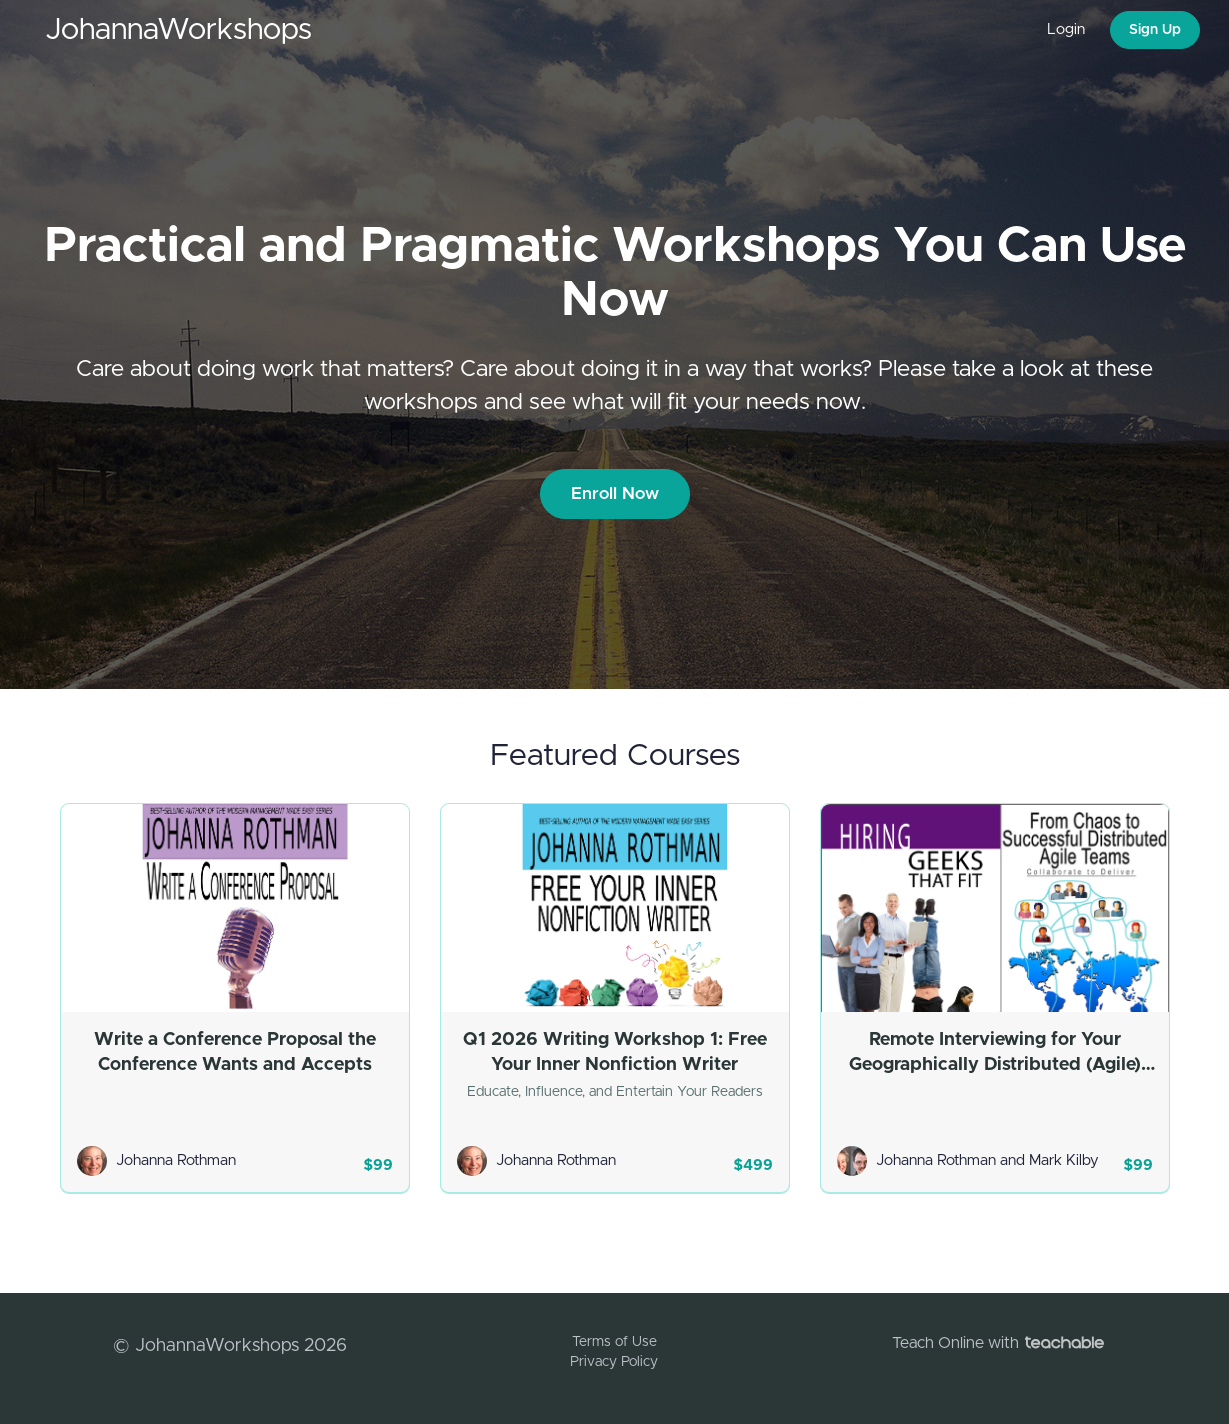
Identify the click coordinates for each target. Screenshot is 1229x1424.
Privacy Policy (614, 1362)
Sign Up (1155, 30)
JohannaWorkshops (178, 30)
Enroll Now (615, 493)
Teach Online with (998, 1343)
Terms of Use (614, 1342)
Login (1066, 29)
